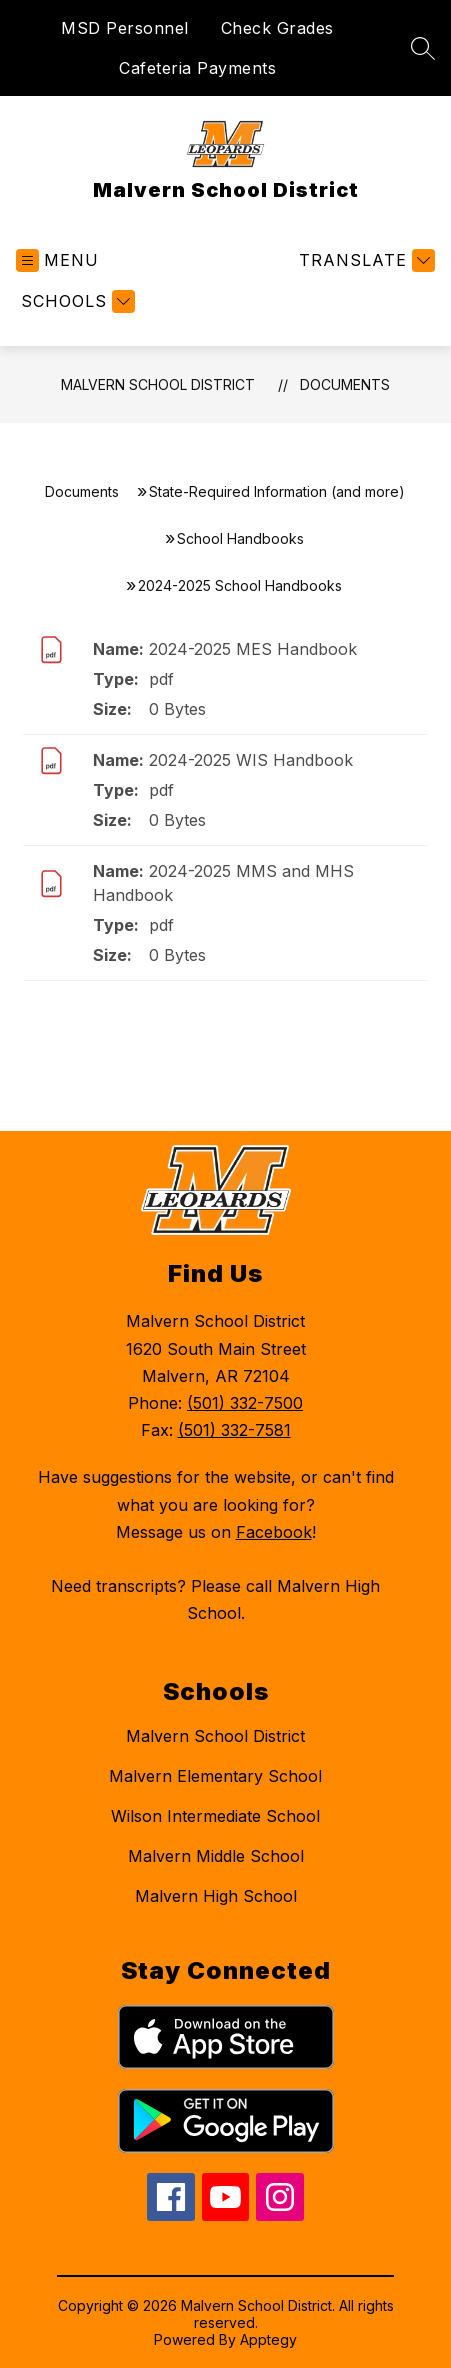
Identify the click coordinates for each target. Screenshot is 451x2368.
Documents (345, 384)
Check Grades (277, 28)
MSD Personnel (125, 28)
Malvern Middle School (216, 1856)
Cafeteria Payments (197, 68)
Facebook (274, 1532)
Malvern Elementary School (215, 1776)
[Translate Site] (364, 260)
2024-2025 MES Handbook (253, 649)
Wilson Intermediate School (215, 1816)
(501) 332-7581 (234, 1430)
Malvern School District (158, 384)
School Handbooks (240, 538)
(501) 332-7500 (245, 1403)
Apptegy (268, 2339)
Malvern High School (216, 1896)
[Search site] (423, 48)
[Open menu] (57, 260)
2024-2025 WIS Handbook (251, 760)
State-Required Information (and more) (277, 491)
